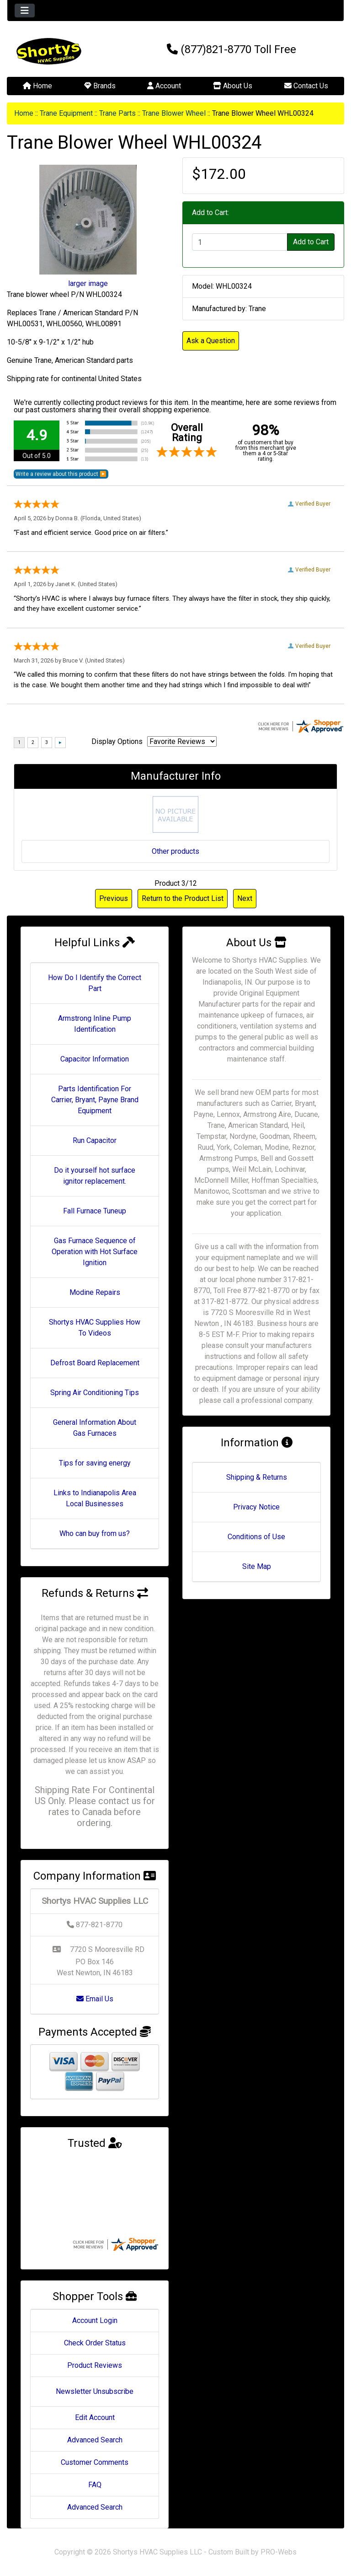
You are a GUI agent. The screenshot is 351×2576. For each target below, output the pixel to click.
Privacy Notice (256, 1507)
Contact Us (306, 85)
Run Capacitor (95, 1140)
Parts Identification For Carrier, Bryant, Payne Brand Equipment (94, 1099)
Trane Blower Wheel (174, 113)
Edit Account (95, 2417)
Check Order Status (95, 2343)
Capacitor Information (94, 1059)
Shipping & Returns (256, 1477)
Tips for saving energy (95, 1463)
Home (37, 85)
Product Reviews (94, 2365)
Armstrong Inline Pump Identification (94, 1024)
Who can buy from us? (94, 1533)
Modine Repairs (94, 1292)
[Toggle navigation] (25, 10)
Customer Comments (94, 2462)
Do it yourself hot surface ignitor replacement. (94, 1176)
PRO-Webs (279, 2552)
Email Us (94, 1998)
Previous (113, 898)
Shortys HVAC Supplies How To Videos (94, 1327)
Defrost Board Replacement (94, 1362)
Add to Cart (311, 241)
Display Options (117, 741)
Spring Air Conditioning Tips (94, 1392)
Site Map (256, 1566)
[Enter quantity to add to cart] (239, 242)
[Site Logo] (63, 51)
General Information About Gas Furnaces (94, 1428)
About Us (232, 85)
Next (244, 898)
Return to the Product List (182, 898)
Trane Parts (117, 113)
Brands (100, 85)
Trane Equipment (66, 113)
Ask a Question (210, 340)
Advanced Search (94, 2440)
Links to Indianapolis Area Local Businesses (94, 1498)
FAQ (94, 2484)
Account (164, 85)
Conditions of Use (256, 1536)
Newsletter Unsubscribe (94, 2391)
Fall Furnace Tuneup (94, 1211)
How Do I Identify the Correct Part (94, 983)
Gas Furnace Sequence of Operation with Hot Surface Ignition (95, 1251)
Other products (175, 851)
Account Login (94, 2320)
